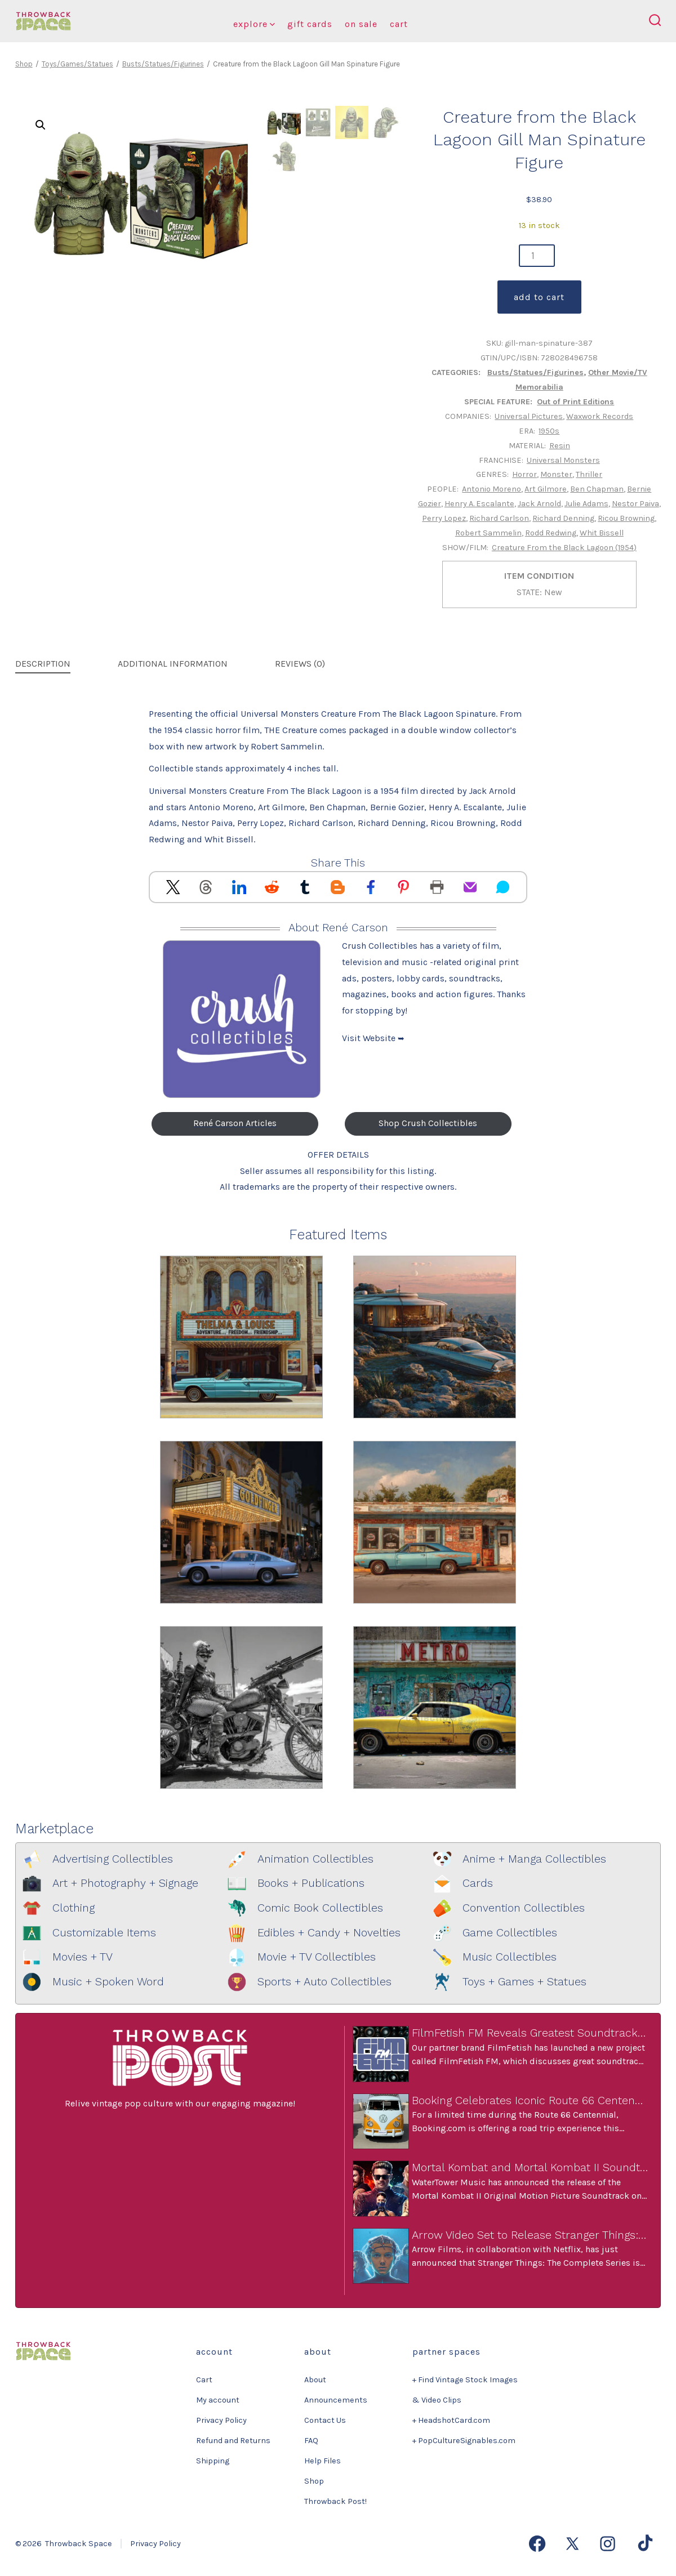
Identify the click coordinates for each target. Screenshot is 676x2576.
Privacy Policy (221, 2420)
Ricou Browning (626, 518)
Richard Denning (563, 518)
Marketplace (54, 1828)
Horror (524, 474)
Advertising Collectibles (112, 1858)
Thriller (589, 474)
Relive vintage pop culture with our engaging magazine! (180, 2103)
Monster (556, 474)
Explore (254, 24)
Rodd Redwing (550, 533)
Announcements (335, 2400)
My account (217, 2400)
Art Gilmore (545, 489)
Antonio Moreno (491, 489)
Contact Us (325, 2420)
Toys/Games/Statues (77, 64)
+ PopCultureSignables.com (463, 2440)
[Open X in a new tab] (572, 2543)
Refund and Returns (233, 2440)
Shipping (212, 2461)
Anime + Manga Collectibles (534, 1858)
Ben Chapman (597, 489)
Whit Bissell (602, 533)
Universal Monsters (563, 460)
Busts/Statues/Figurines (163, 64)
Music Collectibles (509, 1956)
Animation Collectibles (315, 1858)
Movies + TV (82, 1956)
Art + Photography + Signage (125, 1883)
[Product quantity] (537, 255)
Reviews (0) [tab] (300, 663)
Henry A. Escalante (479, 503)
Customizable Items (104, 1932)
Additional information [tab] (173, 663)
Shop (24, 64)
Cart (399, 24)
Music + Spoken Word (108, 1981)
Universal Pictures (529, 416)
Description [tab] (42, 663)
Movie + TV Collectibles (316, 1956)
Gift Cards (309, 24)
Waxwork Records (599, 416)
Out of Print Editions (575, 402)
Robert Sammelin (488, 533)
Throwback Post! (335, 2501)
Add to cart (539, 297)
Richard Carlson (499, 518)
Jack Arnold (539, 503)
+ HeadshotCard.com (451, 2420)
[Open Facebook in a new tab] (537, 2543)
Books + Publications (310, 1883)
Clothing (73, 1907)
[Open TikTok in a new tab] (644, 2543)
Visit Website (373, 1038)
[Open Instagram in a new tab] (607, 2543)
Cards (477, 1883)
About (315, 2380)
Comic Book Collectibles (320, 1907)
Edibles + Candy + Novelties (329, 1932)
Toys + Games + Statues (524, 1981)
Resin (559, 445)
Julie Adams (586, 503)
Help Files (322, 2461)
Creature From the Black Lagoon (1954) (564, 547)
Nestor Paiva (635, 503)
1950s (549, 431)
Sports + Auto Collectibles (324, 1981)
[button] (40, 125)
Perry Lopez (444, 518)
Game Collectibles (509, 1932)
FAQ (311, 2440)
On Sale (361, 24)
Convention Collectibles (523, 1907)
